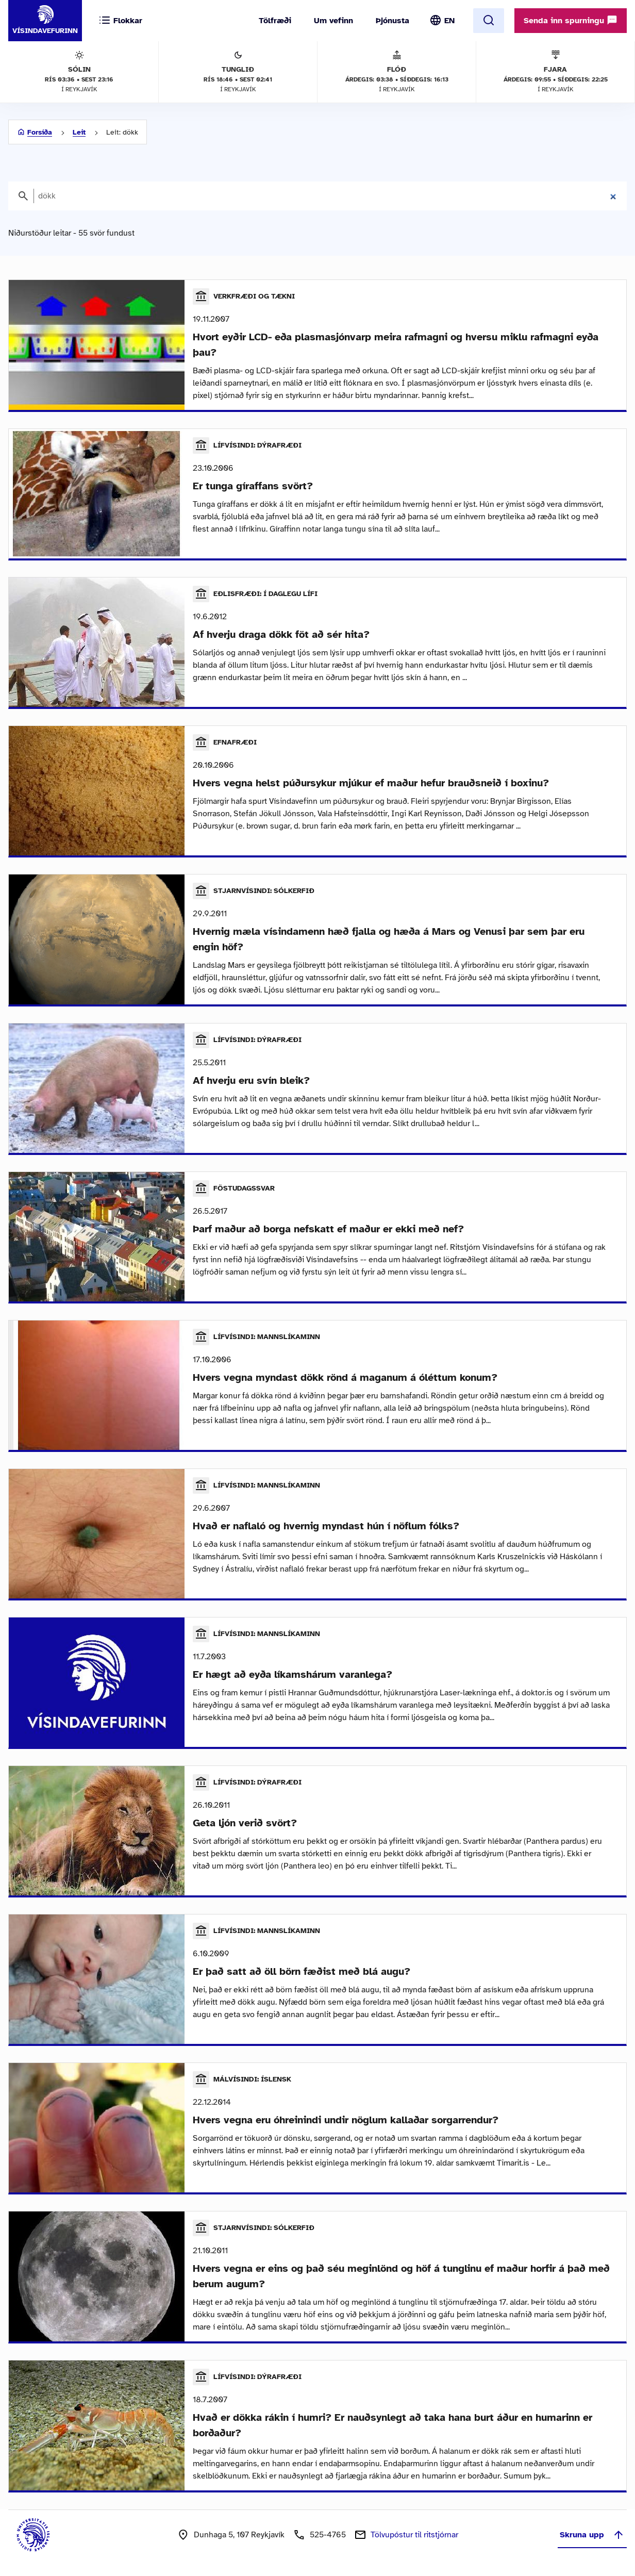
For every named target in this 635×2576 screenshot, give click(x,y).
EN (449, 20)
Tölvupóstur (414, 2535)
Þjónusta (392, 20)
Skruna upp (592, 2535)
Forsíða (39, 132)
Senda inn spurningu (570, 20)
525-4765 (328, 2535)
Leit (79, 132)
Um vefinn (333, 20)
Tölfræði (275, 20)
